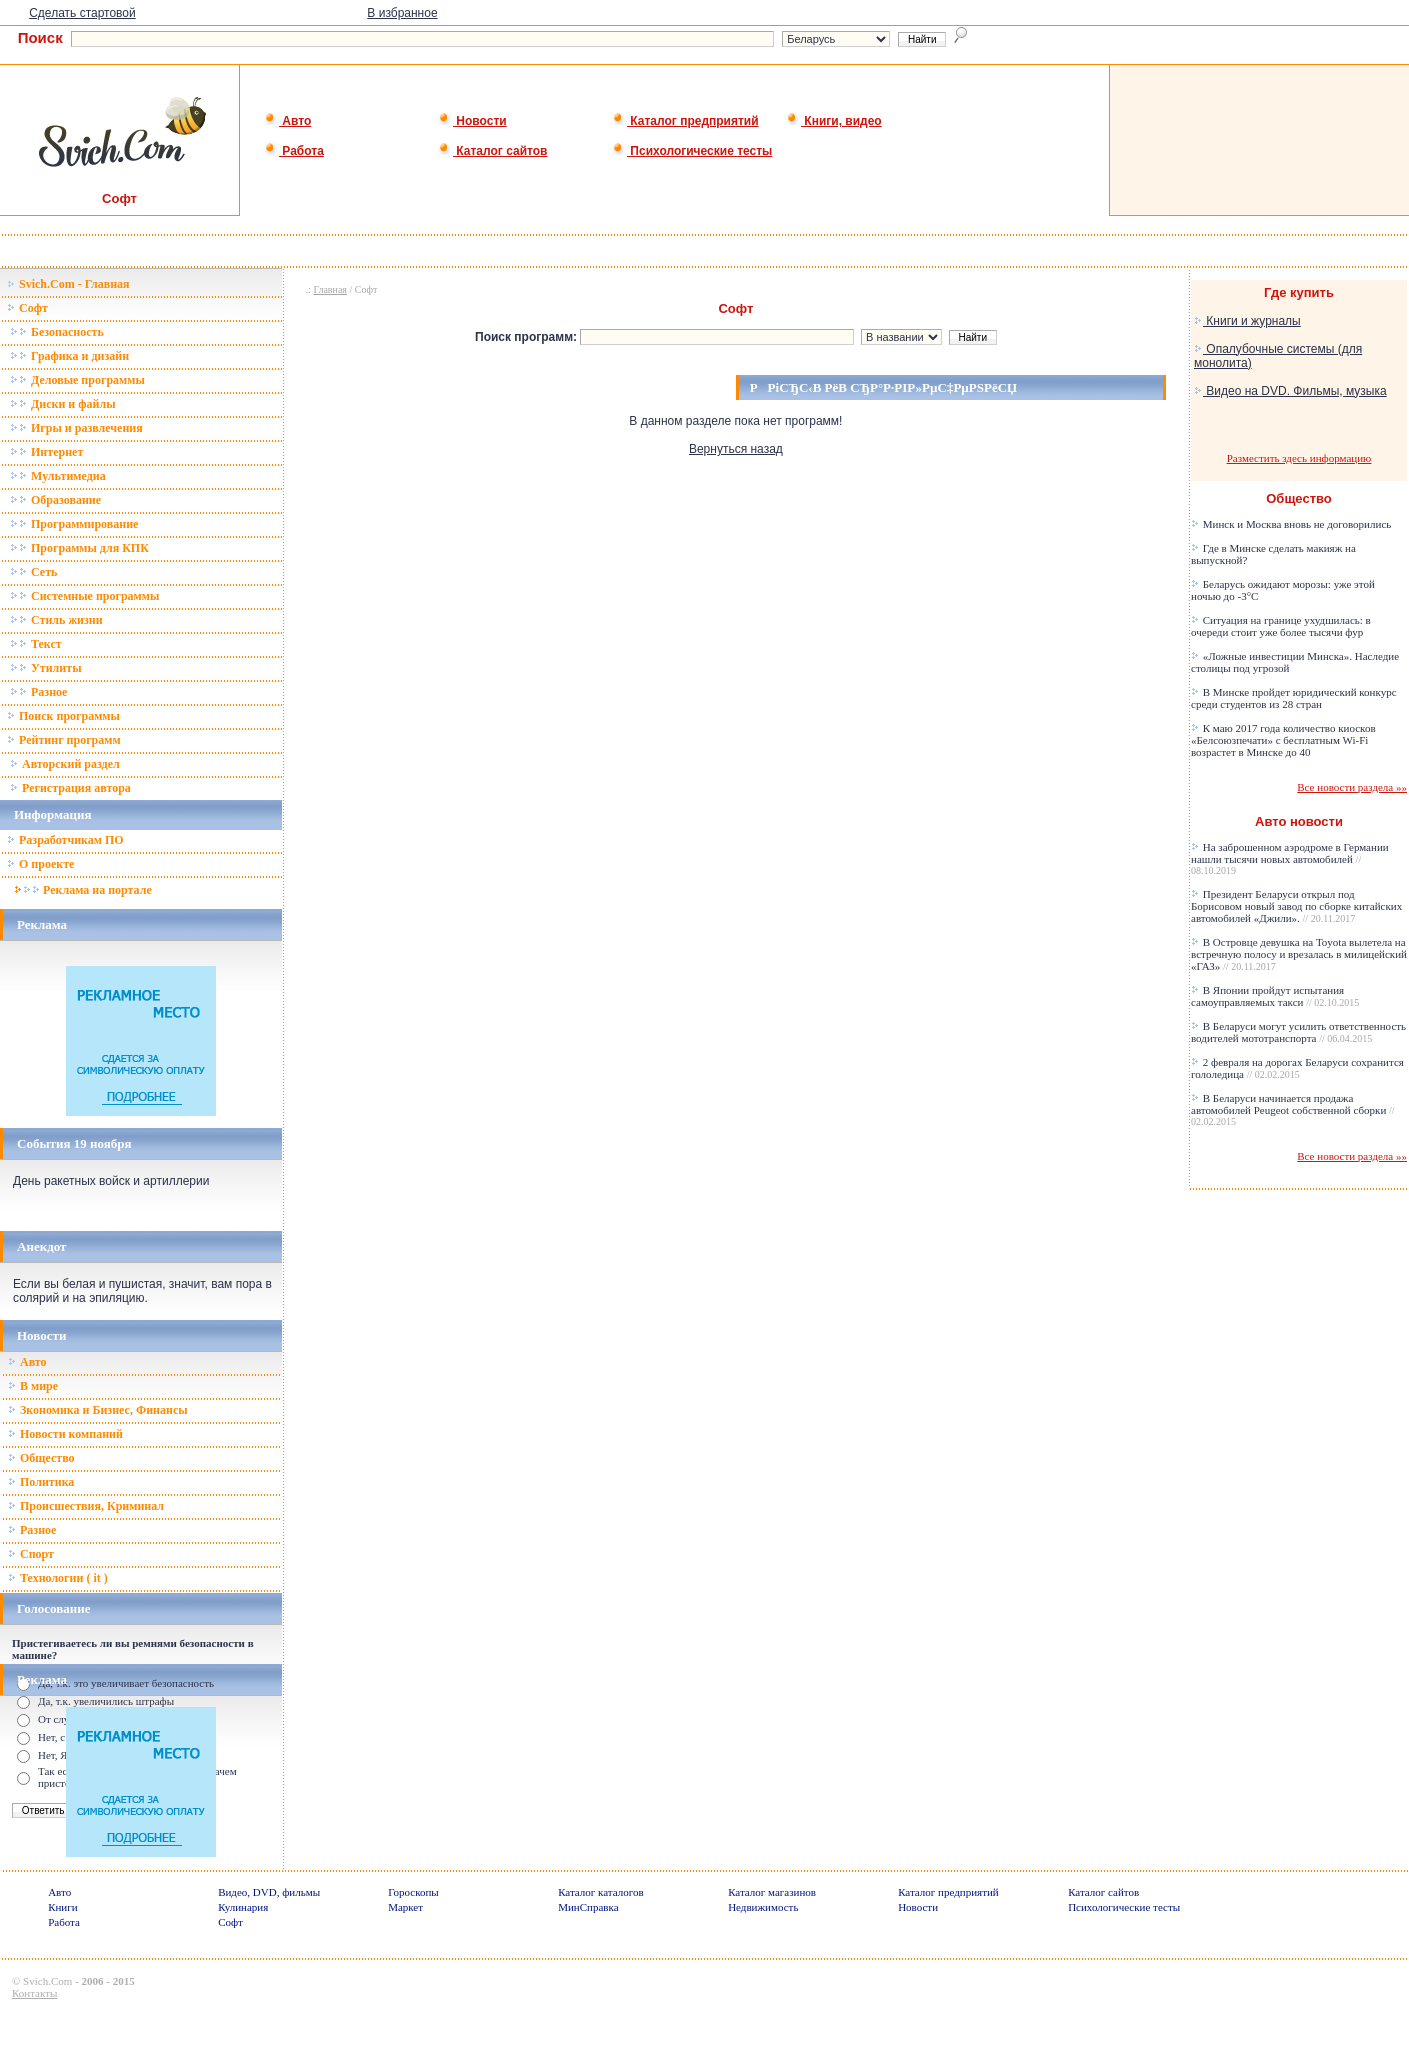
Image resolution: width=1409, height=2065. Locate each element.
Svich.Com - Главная (68, 284)
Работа (294, 151)
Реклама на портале (82, 890)
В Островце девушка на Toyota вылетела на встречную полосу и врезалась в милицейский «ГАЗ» (1299, 954)
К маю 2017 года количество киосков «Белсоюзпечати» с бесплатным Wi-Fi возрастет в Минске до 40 (1283, 740)
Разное (38, 692)
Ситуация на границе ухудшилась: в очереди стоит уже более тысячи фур (1281, 626)
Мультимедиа (58, 476)
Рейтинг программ (64, 740)
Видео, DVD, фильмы (269, 1892)
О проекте (40, 864)
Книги (63, 1907)
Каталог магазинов (772, 1892)
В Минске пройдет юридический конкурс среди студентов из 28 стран (1294, 698)
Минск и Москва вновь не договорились (1291, 524)
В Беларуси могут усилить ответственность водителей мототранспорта (1298, 1032)
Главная (330, 289)
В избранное (402, 13)
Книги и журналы (1247, 321)
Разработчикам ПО (65, 840)
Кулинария (243, 1907)
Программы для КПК (79, 548)
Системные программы (84, 596)
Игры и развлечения (76, 428)
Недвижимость (763, 1907)
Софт (27, 308)
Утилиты (46, 668)
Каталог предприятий (685, 121)
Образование (55, 500)
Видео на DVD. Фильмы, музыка (1290, 391)
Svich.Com (47, 1981)
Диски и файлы (63, 404)
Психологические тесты (692, 151)
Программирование (74, 524)
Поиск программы (63, 716)
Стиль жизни (56, 620)
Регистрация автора (70, 788)
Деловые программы (77, 380)
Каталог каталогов (601, 1892)
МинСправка (588, 1907)
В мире (33, 1386)
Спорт (31, 1554)
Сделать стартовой (82, 13)
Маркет (405, 1907)
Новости (472, 121)
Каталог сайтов (492, 151)
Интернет (46, 452)
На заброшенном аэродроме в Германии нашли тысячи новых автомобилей (1290, 858)
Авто (287, 121)
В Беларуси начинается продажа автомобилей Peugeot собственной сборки (1293, 1109)
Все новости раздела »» (1352, 787)
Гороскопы (413, 1892)
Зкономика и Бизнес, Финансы (98, 1410)
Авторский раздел (65, 764)
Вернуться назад (736, 449)
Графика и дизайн (69, 356)
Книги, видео (834, 121)
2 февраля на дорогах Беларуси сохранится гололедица (1297, 1068)
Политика (41, 1482)
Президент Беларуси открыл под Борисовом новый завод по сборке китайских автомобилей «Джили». (1296, 906)
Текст (36, 644)
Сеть (33, 572)
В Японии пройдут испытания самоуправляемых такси (1275, 996)
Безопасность (57, 332)
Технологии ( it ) (58, 1578)
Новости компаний (65, 1434)
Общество (41, 1458)
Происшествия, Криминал (86, 1506)
